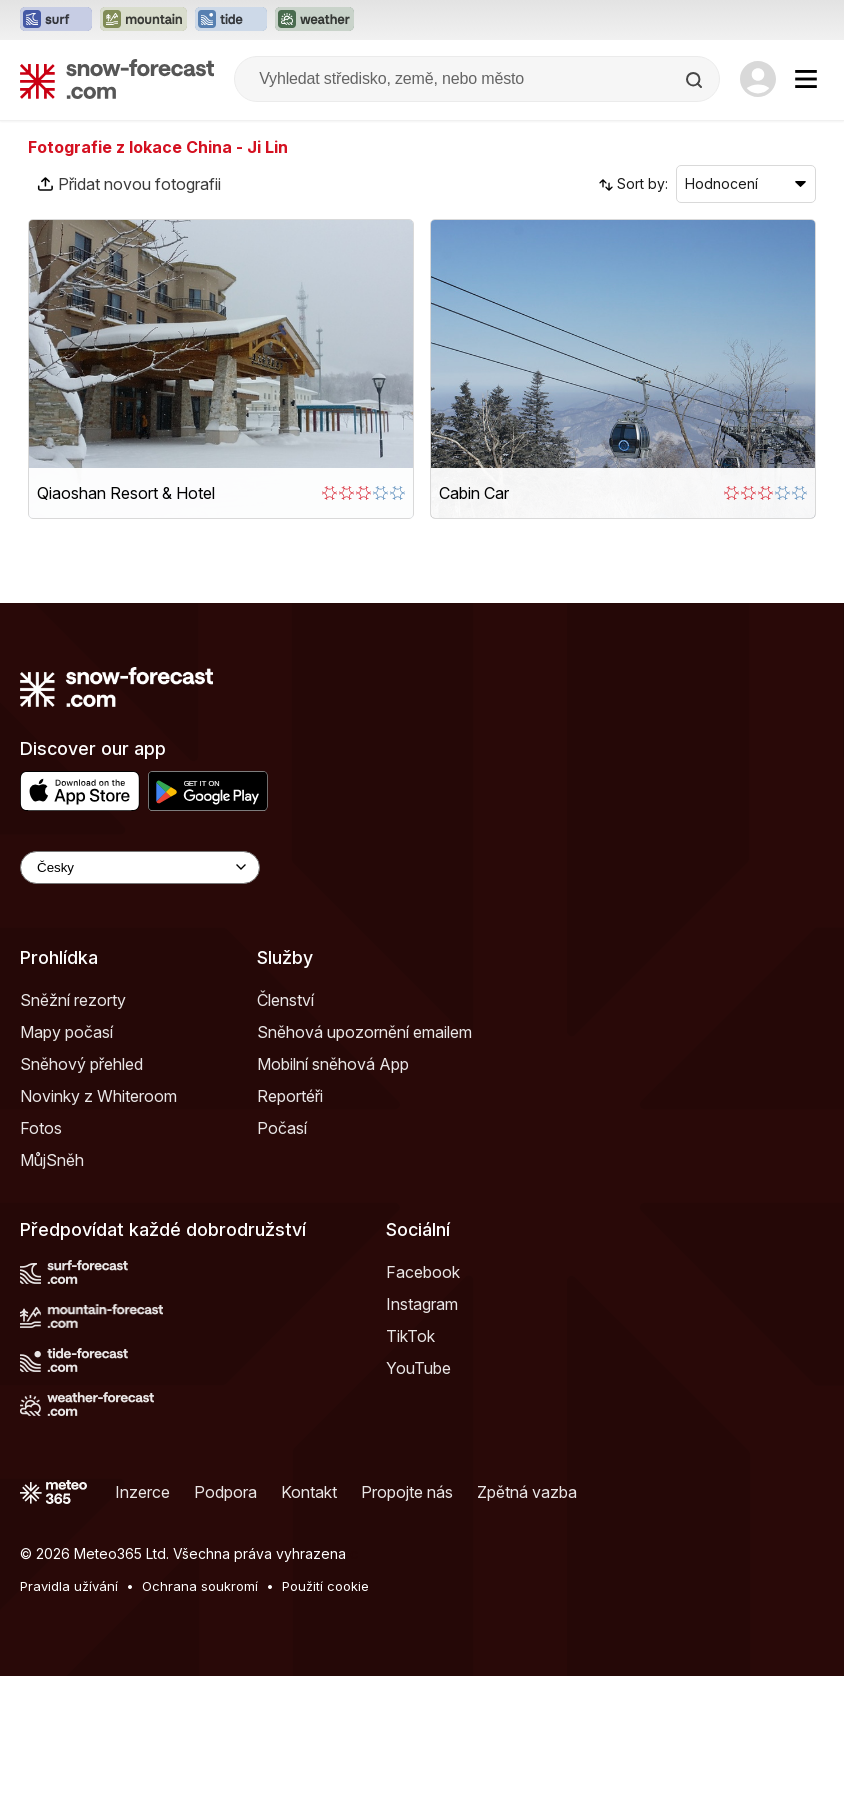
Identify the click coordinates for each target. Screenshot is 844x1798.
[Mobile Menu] (806, 79)
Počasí (282, 1128)
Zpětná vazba (527, 1492)
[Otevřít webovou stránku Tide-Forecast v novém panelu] (231, 20)
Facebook (423, 1272)
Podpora (225, 1492)
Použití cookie (325, 1586)
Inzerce (142, 1492)
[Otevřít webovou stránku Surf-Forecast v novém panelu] (56, 20)
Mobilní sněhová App (333, 1064)
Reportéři (290, 1096)
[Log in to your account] (758, 79)
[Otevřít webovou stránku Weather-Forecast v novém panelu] (314, 20)
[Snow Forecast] (117, 79)
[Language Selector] (140, 867)
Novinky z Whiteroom (98, 1096)
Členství (285, 1000)
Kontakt (309, 1492)
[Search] (696, 80)
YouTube (418, 1368)
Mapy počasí (66, 1032)
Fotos (41, 1128)
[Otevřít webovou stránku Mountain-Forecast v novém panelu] (143, 20)
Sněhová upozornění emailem (364, 1032)
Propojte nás (407, 1492)
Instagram (422, 1304)
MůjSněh (52, 1160)
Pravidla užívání (69, 1586)
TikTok (410, 1336)
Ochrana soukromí (200, 1586)
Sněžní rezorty (73, 1000)
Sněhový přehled (81, 1064)
